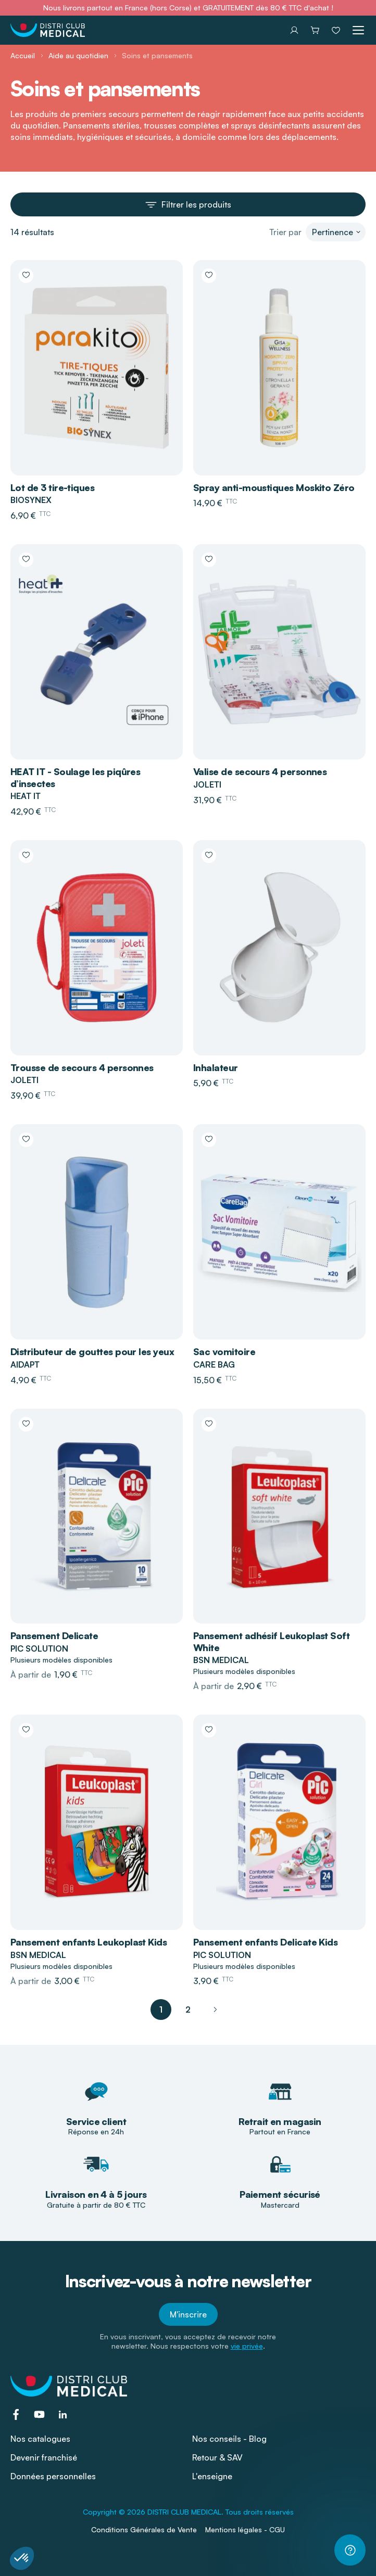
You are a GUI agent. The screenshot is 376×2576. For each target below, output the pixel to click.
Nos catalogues (40, 2438)
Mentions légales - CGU (245, 2529)
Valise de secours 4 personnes (260, 771)
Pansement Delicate (54, 1635)
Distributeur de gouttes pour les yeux (92, 1351)
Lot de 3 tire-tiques (52, 487)
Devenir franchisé (43, 2457)
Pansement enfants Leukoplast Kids (88, 1942)
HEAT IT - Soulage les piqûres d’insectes (75, 777)
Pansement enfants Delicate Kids (265, 1942)
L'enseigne (212, 2476)
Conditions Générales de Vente (144, 2529)
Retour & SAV (217, 2457)
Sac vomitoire (224, 1351)
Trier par (285, 232)
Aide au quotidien (78, 55)
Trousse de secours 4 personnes (82, 1067)
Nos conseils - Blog (229, 2438)
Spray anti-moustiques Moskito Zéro (274, 487)
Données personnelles (53, 2476)
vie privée (247, 2345)
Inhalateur (215, 1067)
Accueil (22, 55)
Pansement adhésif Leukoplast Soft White (271, 1641)
